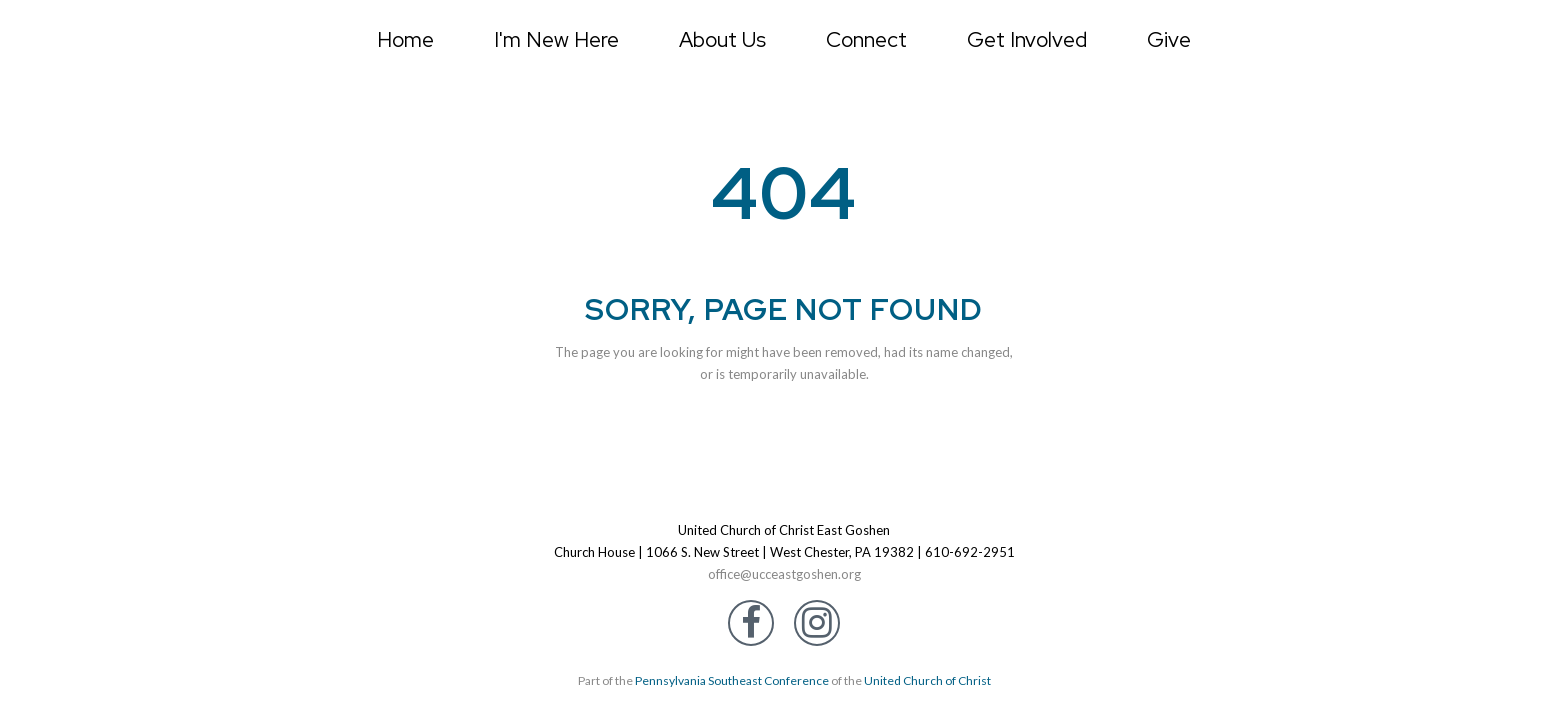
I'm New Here (556, 39)
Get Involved (1027, 39)
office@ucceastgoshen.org (784, 574)
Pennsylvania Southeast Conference (732, 680)
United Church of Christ (927, 680)
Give (1169, 39)
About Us (722, 39)
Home (405, 39)
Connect (866, 39)
